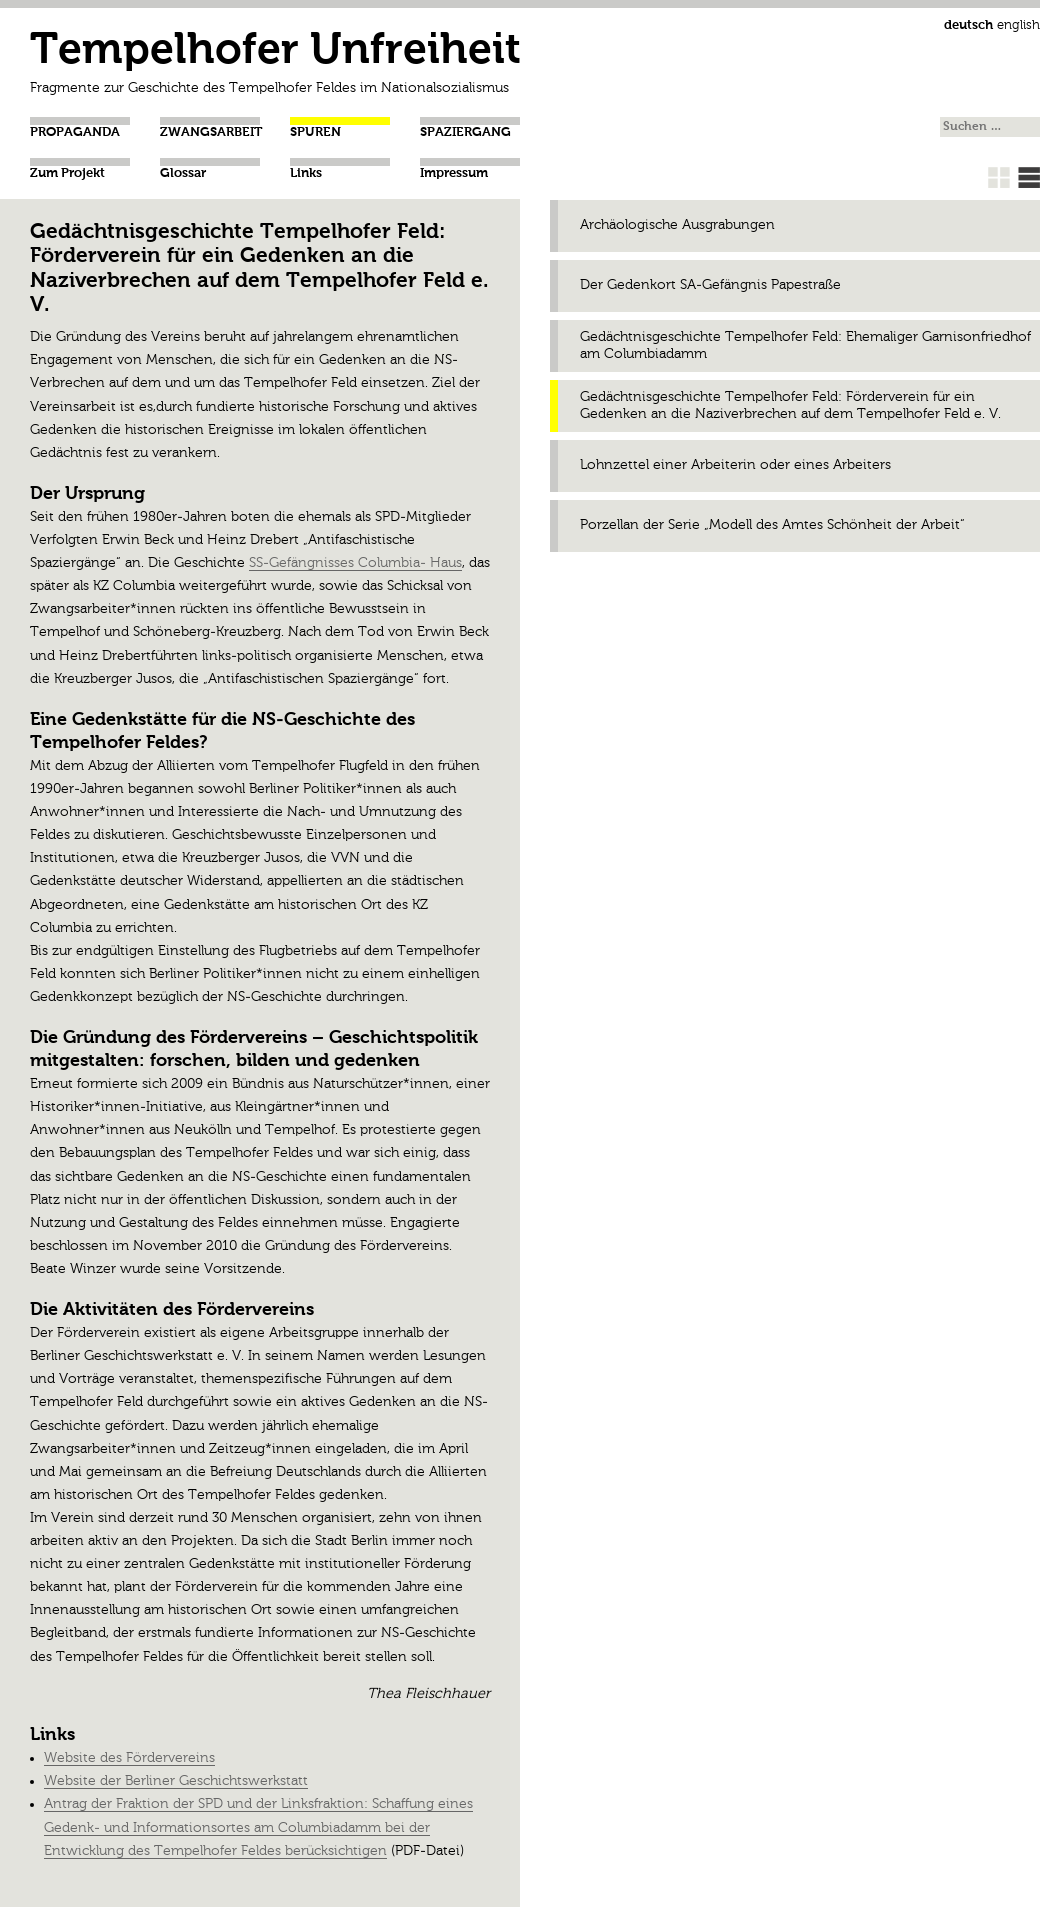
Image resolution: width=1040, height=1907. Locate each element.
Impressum (454, 173)
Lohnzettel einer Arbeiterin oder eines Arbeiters (735, 465)
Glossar (183, 173)
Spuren (315, 132)
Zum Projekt (67, 173)
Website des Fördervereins (129, 1758)
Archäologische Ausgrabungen (677, 225)
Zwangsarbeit (211, 132)
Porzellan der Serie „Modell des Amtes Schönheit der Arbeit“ (772, 525)
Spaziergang (465, 132)
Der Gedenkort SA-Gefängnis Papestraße (710, 285)
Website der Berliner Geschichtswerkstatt (176, 1781)
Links (306, 173)
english (1018, 25)
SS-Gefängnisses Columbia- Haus (355, 563)
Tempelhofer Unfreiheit (275, 51)
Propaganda (75, 132)
